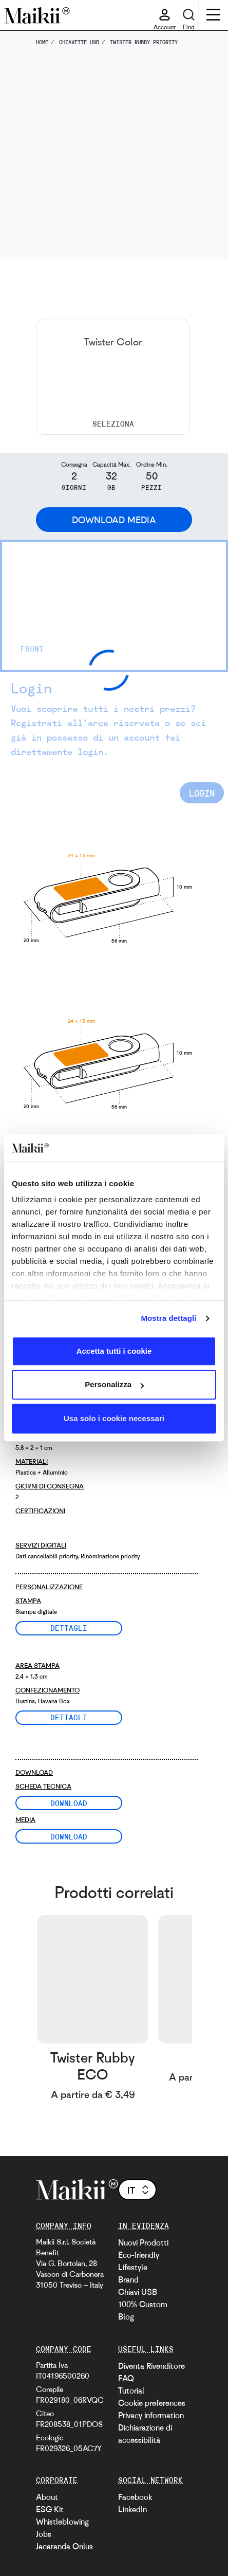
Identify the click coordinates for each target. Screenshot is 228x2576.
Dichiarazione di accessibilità (145, 2433)
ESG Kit (50, 2509)
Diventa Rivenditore (151, 2366)
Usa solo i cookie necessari (114, 1418)
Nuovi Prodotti (143, 2242)
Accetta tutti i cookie (114, 1351)
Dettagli (68, 1627)
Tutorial (131, 2390)
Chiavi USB (137, 2292)
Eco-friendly (138, 2255)
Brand (128, 2279)
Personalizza (114, 1384)
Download (68, 1803)
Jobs (43, 2534)
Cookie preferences (151, 2403)
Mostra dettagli (168, 1318)
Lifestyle (132, 2267)
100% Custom (142, 2304)
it (138, 2190)
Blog (126, 2316)
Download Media (114, 519)
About (47, 2497)
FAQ (126, 2378)
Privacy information (151, 2415)
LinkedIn (132, 2509)
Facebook (135, 2497)
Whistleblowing (62, 2521)
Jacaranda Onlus (64, 2546)
